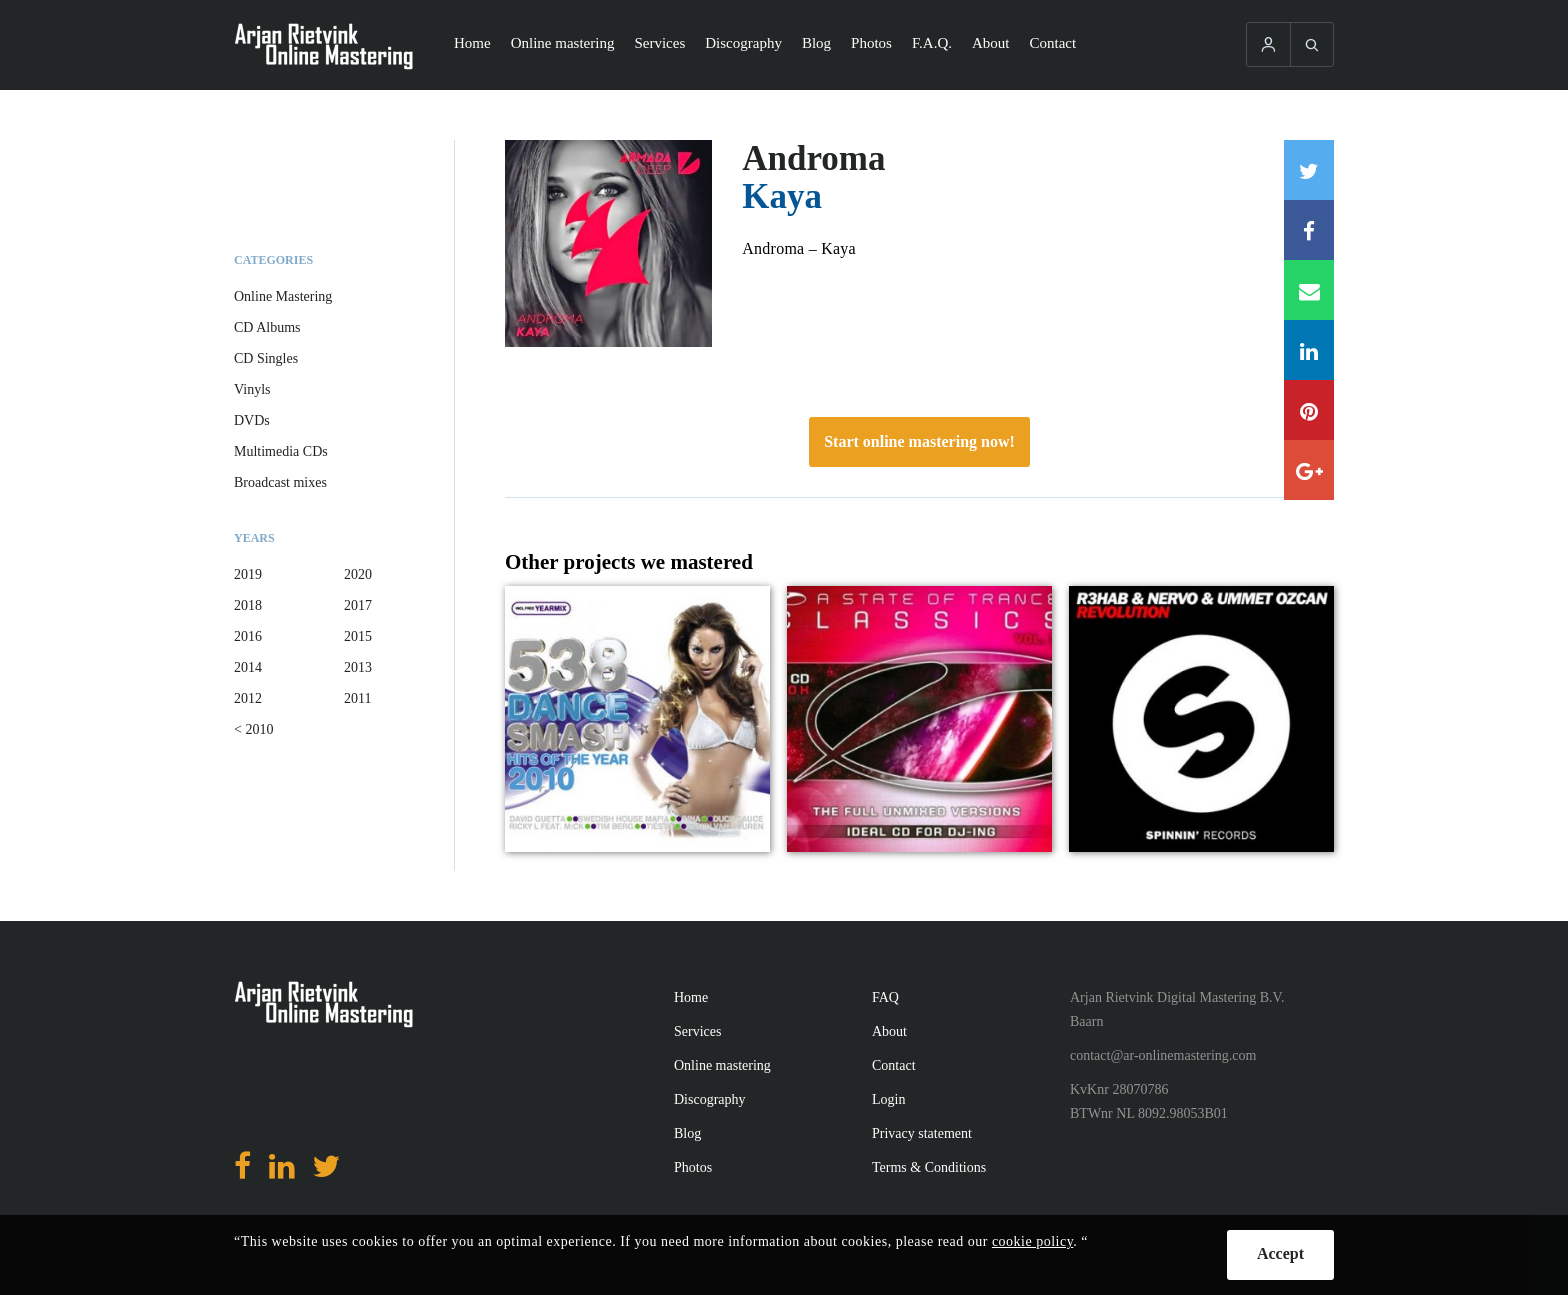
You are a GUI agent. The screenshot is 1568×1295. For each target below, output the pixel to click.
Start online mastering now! (919, 441)
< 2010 (253, 729)
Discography (743, 43)
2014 (248, 667)
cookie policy (1032, 1241)
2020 (358, 574)
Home (472, 43)
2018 (248, 605)
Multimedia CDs (281, 451)
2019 (248, 574)
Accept (1280, 1253)
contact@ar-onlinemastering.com (1163, 1055)
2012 (248, 698)
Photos (871, 43)
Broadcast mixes (280, 482)
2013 (358, 667)
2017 (358, 605)
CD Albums (267, 327)
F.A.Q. (932, 43)
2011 (357, 698)
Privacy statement (922, 1133)
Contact (1053, 43)
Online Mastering (283, 296)
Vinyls (252, 389)
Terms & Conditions (929, 1167)
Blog (816, 43)
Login (888, 1099)
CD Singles (266, 358)
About (991, 43)
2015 (358, 636)
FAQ (885, 997)
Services (659, 43)
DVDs (252, 420)
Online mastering (563, 43)
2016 (248, 636)
